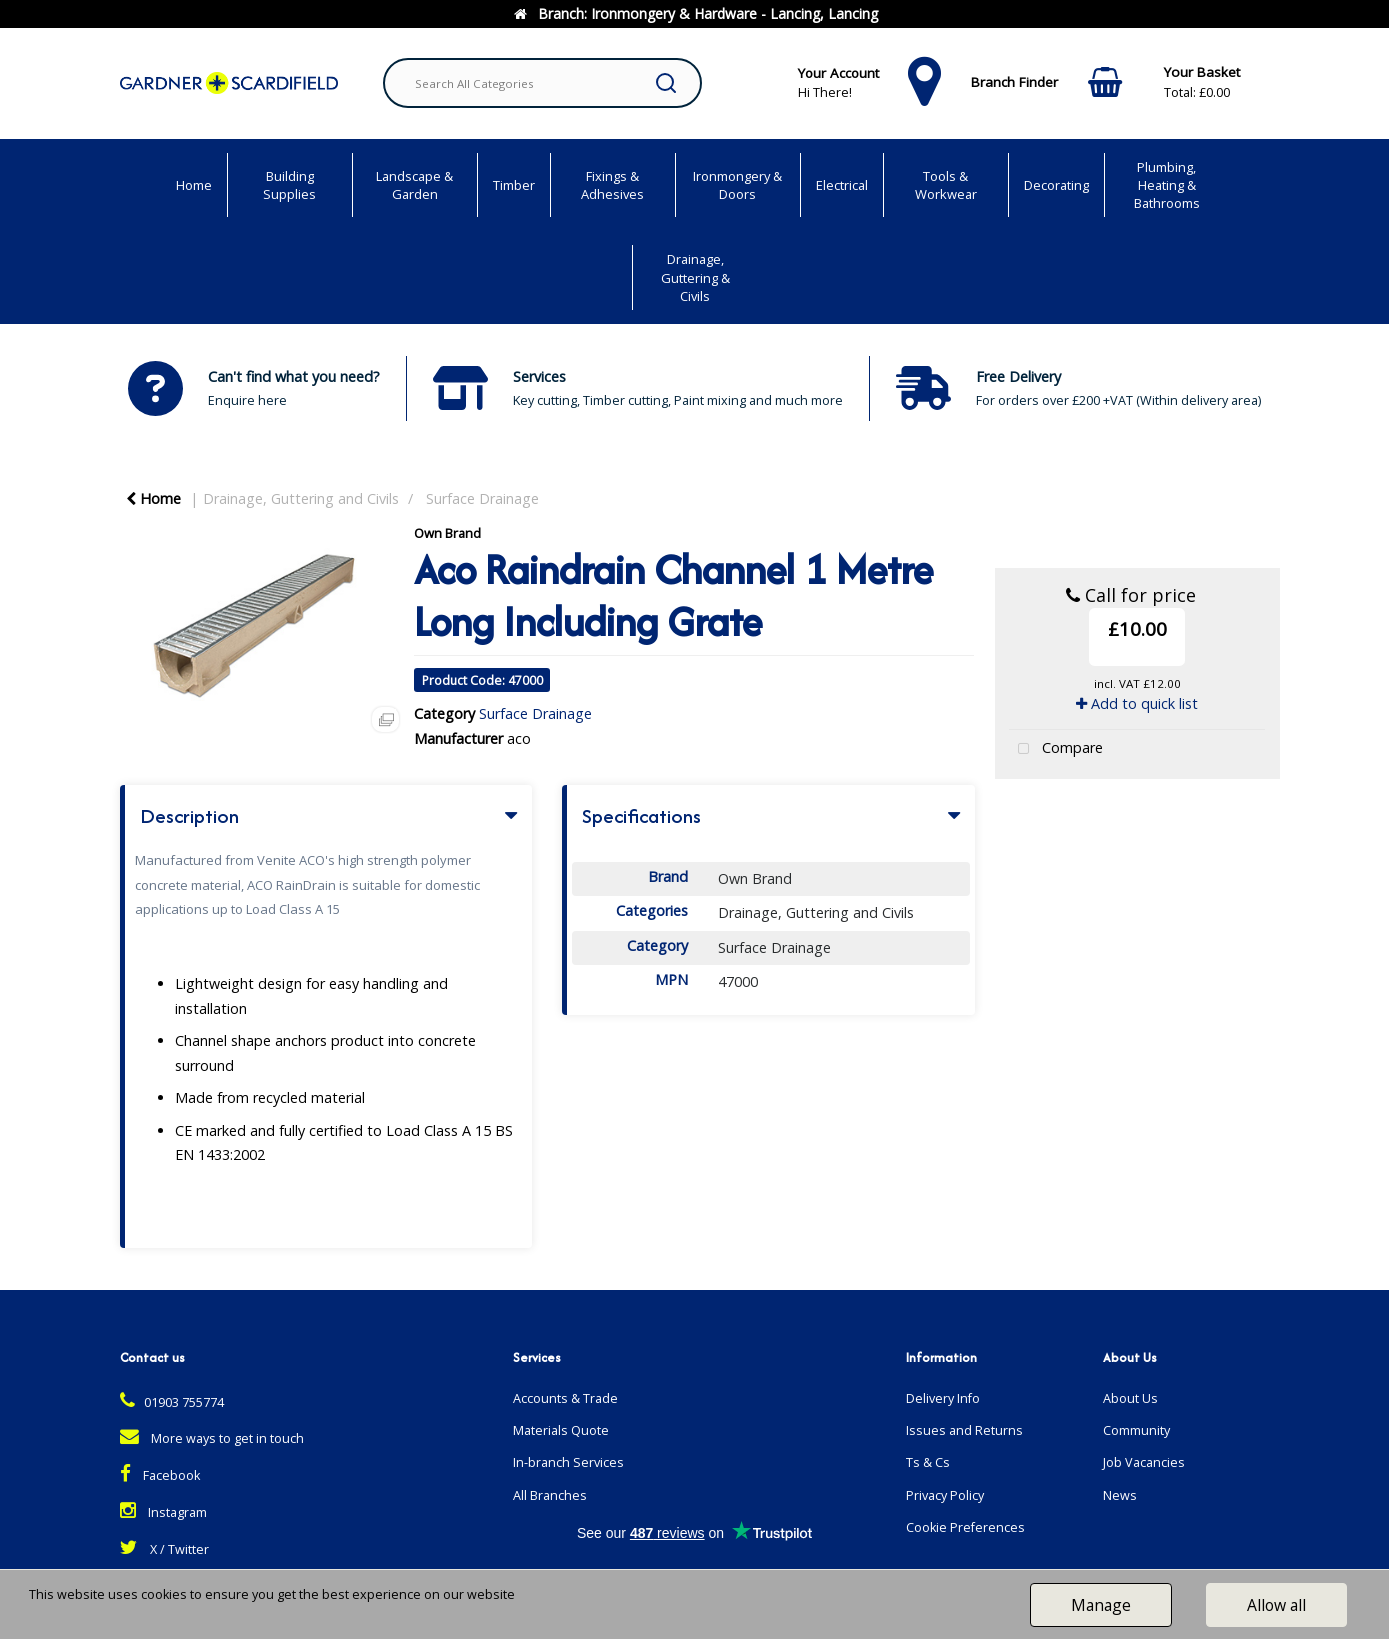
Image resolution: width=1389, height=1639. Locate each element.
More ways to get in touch (212, 1438)
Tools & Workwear (946, 185)
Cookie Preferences (965, 1527)
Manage (1101, 1605)
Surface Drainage (482, 498)
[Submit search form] (666, 83)
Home (194, 185)
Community (1136, 1430)
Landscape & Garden (414, 185)
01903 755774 (172, 1402)
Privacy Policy (945, 1495)
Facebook (160, 1475)
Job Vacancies (1144, 1462)
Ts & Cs (928, 1462)
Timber (514, 185)
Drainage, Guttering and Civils (301, 498)
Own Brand (447, 533)
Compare (1056, 749)
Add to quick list (1137, 703)
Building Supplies (289, 185)
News (1120, 1495)
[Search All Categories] (542, 83)
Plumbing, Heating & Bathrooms (1167, 185)
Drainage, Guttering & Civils (695, 277)
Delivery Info (943, 1398)
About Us (1130, 1398)
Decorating (1056, 185)
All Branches (550, 1495)
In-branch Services (568, 1462)
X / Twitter (164, 1549)
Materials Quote (561, 1430)
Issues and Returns (964, 1430)
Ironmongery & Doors (737, 185)
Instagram (163, 1512)
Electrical (842, 185)
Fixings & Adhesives (612, 185)
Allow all (1276, 1605)
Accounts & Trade (565, 1398)
